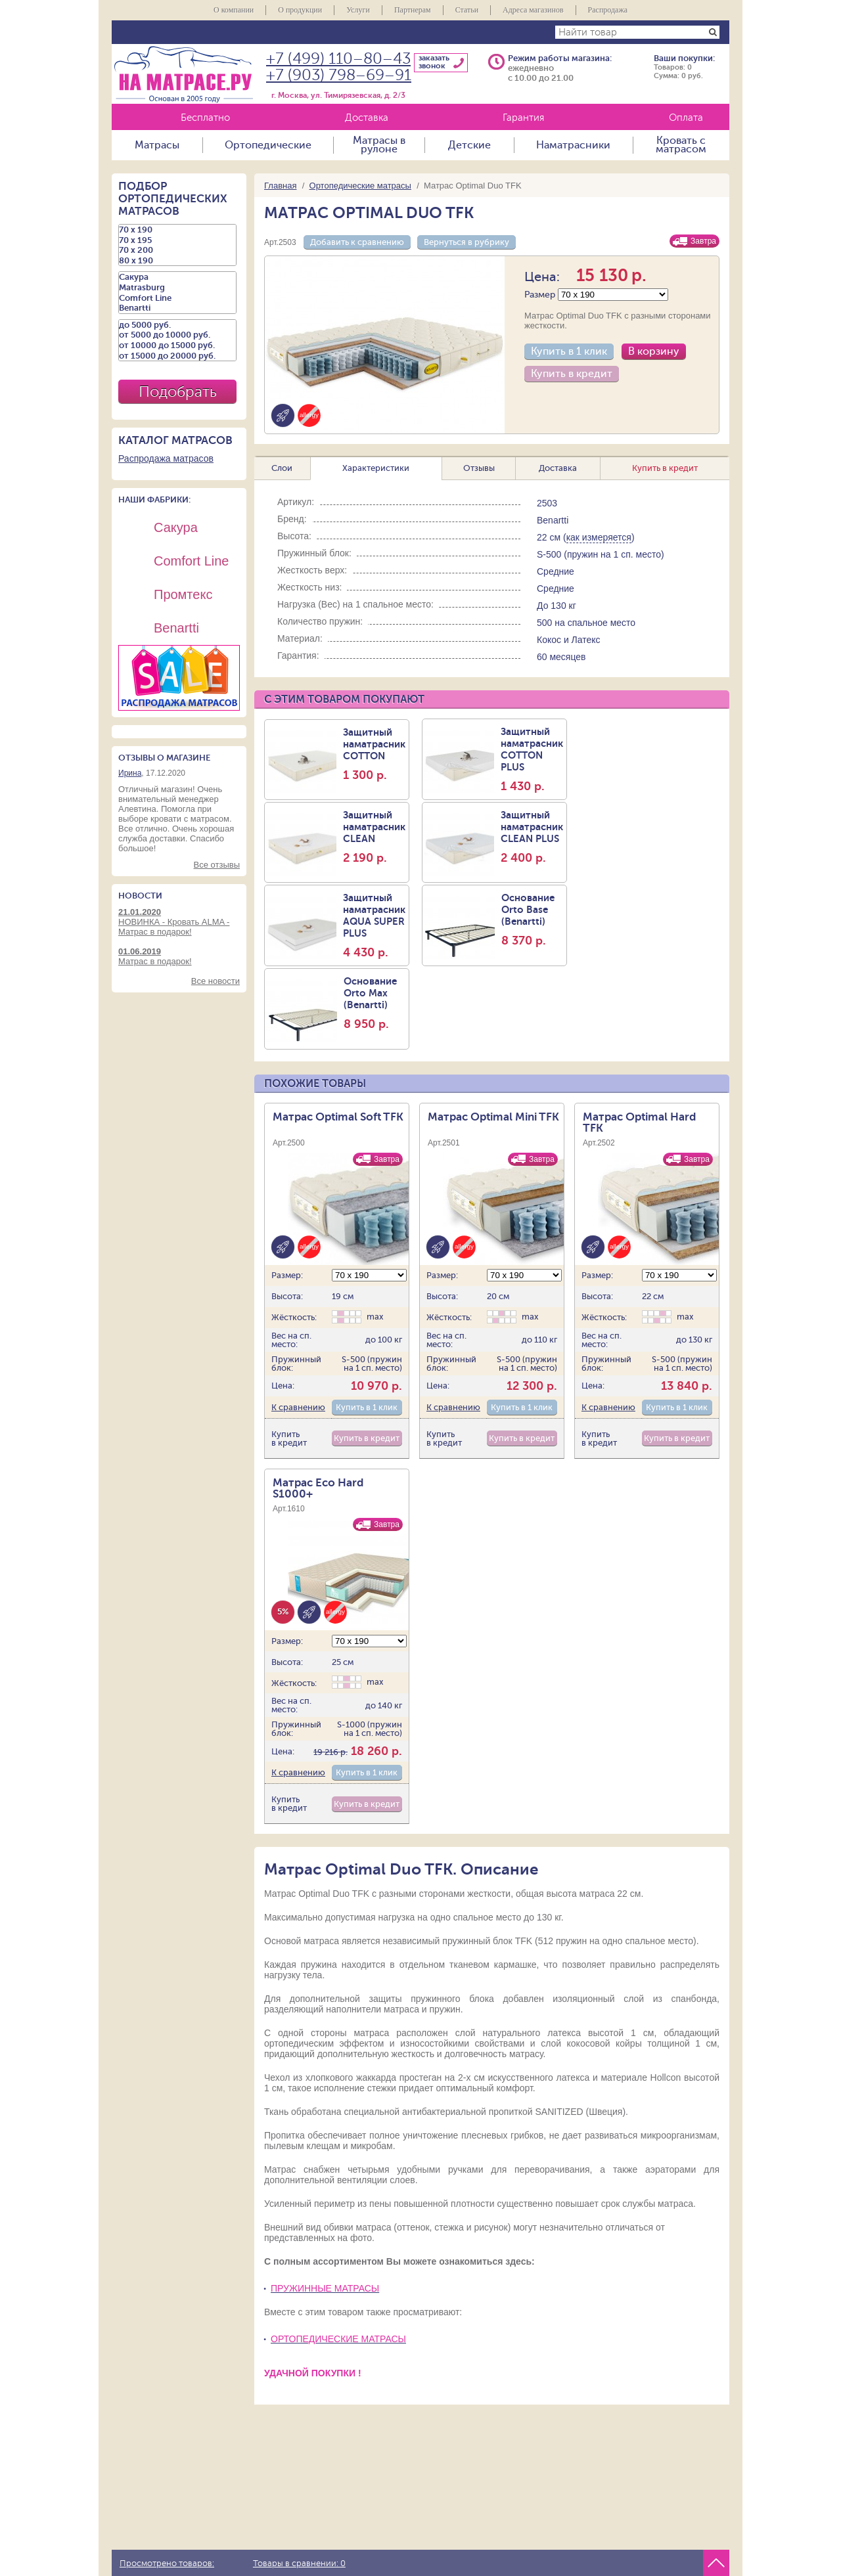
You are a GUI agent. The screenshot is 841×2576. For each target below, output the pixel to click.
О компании (234, 9)
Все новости (215, 981)
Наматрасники (573, 145)
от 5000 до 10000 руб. (177, 335)
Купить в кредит (571, 374)
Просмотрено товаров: (167, 2563)
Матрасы (157, 145)
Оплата (686, 118)
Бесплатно (205, 118)
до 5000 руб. (177, 325)
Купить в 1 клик (569, 351)
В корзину (653, 351)
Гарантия (523, 118)
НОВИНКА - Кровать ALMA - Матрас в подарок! (179, 922)
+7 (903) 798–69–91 (338, 75)
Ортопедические (268, 145)
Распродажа (607, 9)
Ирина (129, 773)
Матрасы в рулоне (379, 145)
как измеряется (598, 537)
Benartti (177, 308)
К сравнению (298, 1407)
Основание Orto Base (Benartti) (532, 919)
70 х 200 (177, 250)
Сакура (177, 277)
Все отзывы (217, 865)
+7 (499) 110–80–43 (338, 59)
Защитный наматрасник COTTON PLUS (532, 759)
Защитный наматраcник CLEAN (374, 836)
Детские (469, 145)
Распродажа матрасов (166, 458)
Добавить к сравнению (357, 242)
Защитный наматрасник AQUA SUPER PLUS (374, 925)
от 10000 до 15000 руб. (177, 345)
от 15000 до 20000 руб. (177, 356)
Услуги (358, 9)
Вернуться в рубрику (466, 242)
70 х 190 (177, 230)
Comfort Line (177, 298)
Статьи (466, 9)
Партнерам (412, 9)
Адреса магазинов (533, 9)
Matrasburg (177, 287)
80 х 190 (177, 260)
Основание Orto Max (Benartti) (374, 1003)
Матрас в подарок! (179, 956)
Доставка (366, 118)
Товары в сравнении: (299, 2563)
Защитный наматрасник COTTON (374, 754)
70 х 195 (177, 240)
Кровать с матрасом (681, 145)
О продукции (300, 9)
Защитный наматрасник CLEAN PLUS (532, 836)
